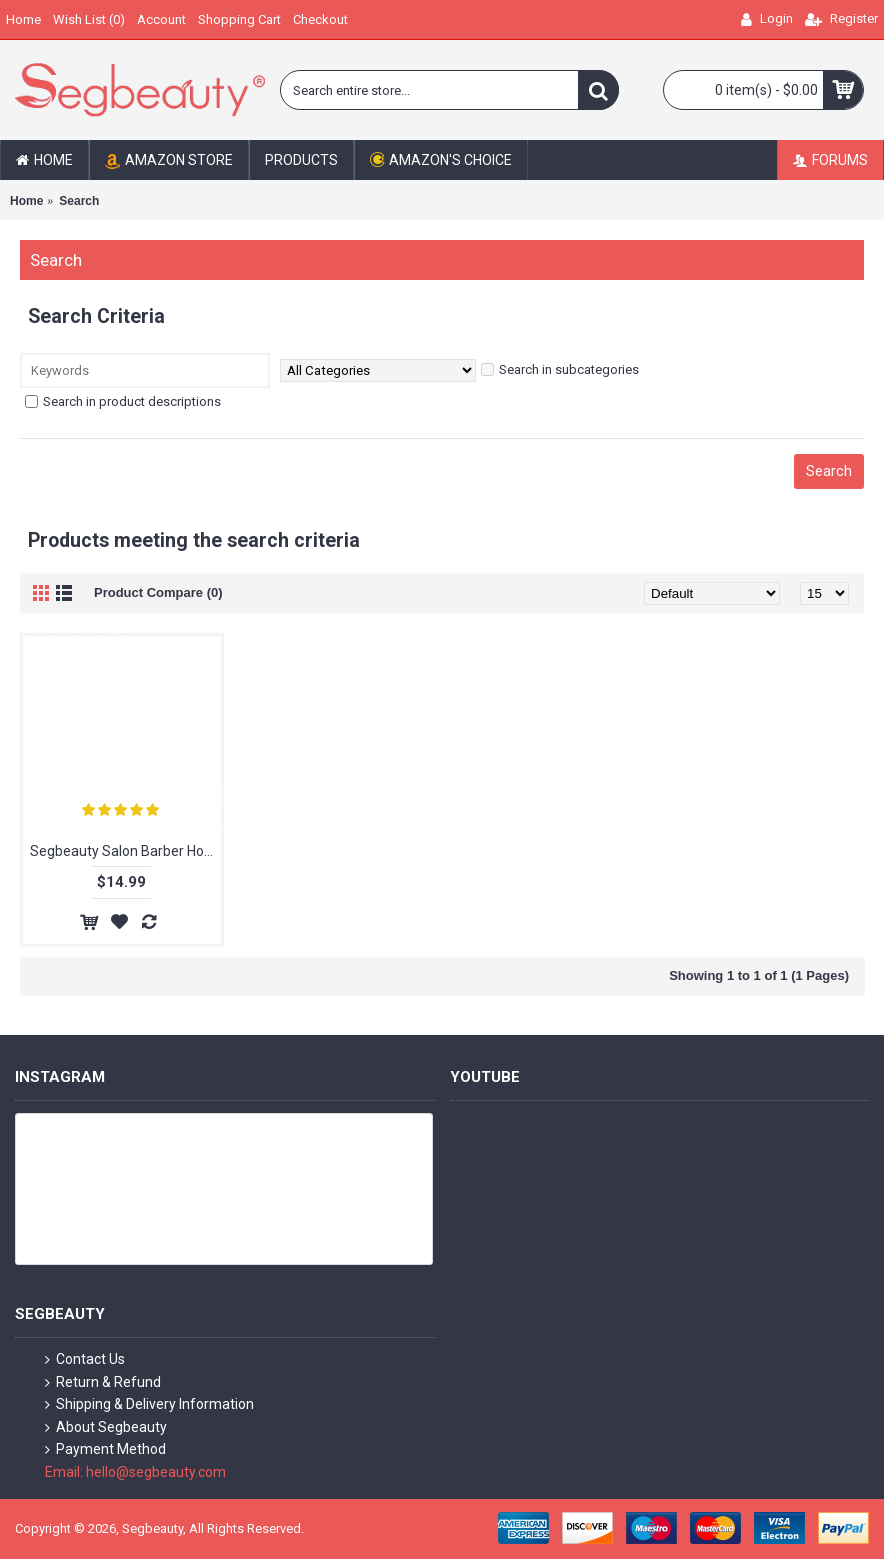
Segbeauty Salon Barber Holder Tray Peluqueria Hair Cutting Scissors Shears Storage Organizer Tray (125, 851)
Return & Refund (103, 1382)
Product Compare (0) (158, 592)
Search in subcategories (560, 369)
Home (26, 201)
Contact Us (85, 1359)
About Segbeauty (106, 1427)
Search (79, 201)
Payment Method (105, 1449)
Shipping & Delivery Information (149, 1404)
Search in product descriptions (123, 401)
